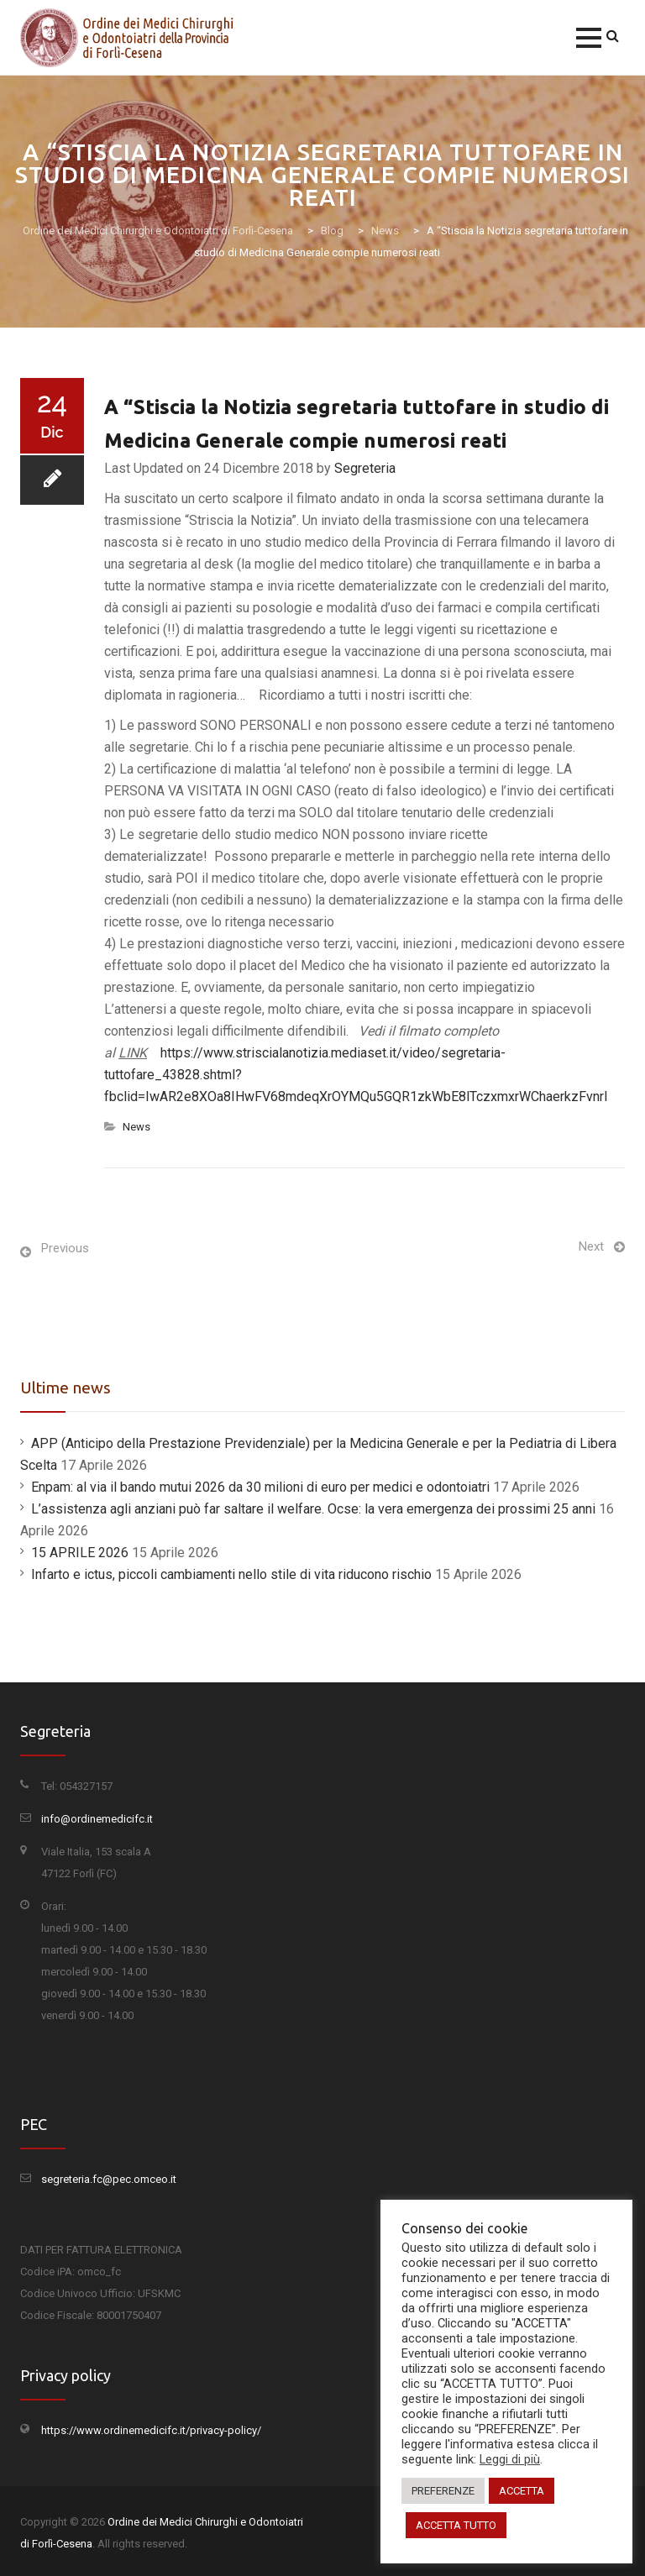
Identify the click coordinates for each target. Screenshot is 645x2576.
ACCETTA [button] (521, 2490)
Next (591, 1246)
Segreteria (365, 468)
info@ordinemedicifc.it (97, 1819)
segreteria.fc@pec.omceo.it (108, 2179)
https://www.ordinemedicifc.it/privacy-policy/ (151, 2430)
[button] (588, 37)
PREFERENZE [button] (443, 2490)
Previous (65, 1248)
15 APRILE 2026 (79, 1553)
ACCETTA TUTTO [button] (456, 2525)
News (136, 1126)
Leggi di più (510, 2459)
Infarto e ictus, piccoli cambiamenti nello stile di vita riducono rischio (231, 1574)
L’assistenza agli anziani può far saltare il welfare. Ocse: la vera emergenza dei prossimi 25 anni (313, 1509)
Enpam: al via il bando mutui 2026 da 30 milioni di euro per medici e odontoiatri (260, 1487)
